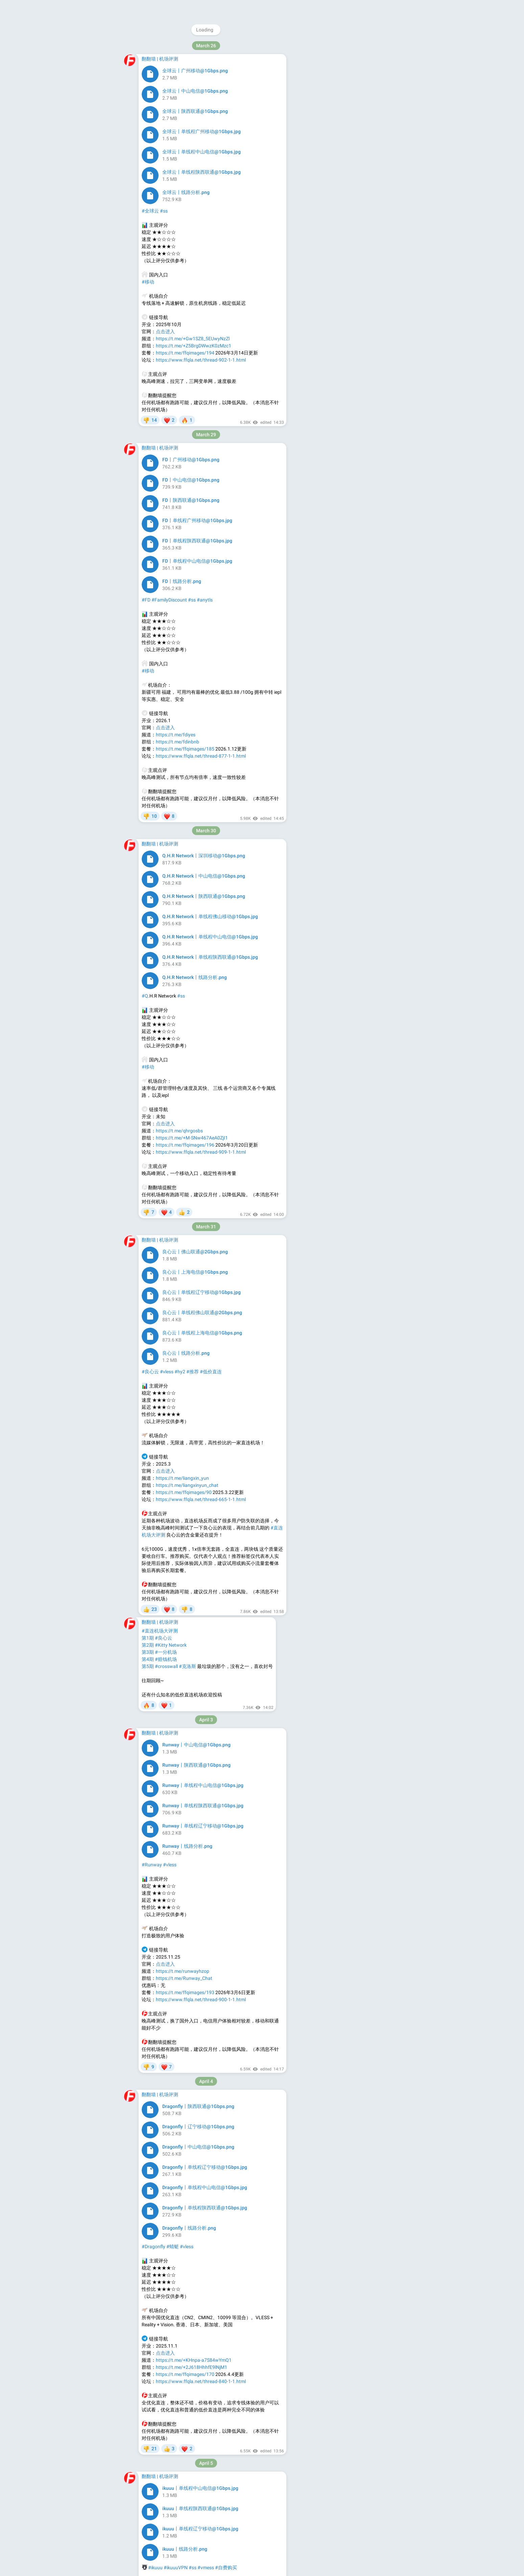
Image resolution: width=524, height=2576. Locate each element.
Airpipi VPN (153, 1525)
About (321, 167)
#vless (170, 170)
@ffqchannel (342, 46)
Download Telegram (347, 153)
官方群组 (173, 822)
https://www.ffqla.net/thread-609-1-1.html (201, 2476)
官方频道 (151, 822)
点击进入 (165, 1077)
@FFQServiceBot (356, 137)
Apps (353, 167)
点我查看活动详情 (161, 687)
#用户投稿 (218, 170)
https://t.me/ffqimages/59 (184, 2469)
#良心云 (150, 978)
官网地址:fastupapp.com (182, 1387)
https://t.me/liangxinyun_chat (187, 1091)
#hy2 (200, 170)
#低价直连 (211, 978)
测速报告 (195, 822)
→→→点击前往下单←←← (170, 808)
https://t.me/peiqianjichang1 (186, 2454)
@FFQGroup (325, 101)
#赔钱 (171, 2341)
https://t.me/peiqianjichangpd (187, 2447)
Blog (337, 167)
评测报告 (195, 1617)
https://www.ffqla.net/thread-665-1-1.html (201, 1105)
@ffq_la (329, 109)
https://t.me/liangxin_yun (182, 1084)
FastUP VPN (155, 1330)
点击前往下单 (170, 1596)
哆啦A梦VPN (162, 701)
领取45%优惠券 (192, 786)
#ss (159, 170)
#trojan (186, 170)
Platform (372, 167)
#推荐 (192, 978)
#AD (146, 533)
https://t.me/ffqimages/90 (184, 1098)
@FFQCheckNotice (341, 123)
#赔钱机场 (153, 2341)
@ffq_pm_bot (345, 130)
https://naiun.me (173, 241)
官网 (146, 518)
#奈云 (148, 170)
